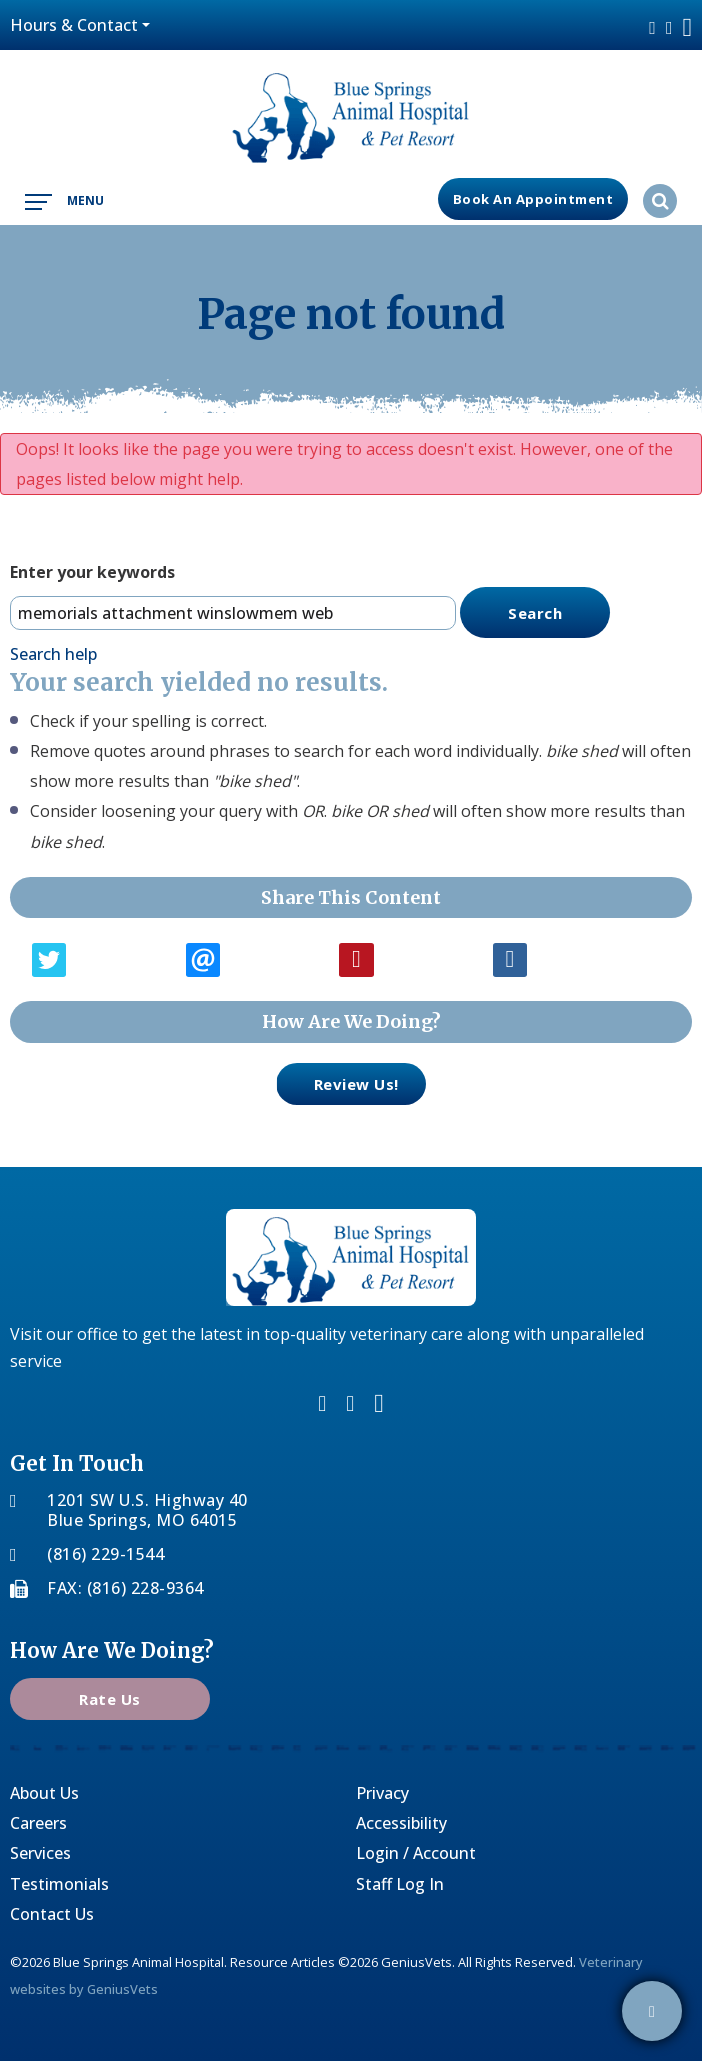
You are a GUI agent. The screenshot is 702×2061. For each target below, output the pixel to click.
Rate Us (110, 1699)
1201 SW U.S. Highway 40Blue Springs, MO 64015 (147, 1509)
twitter (669, 28)
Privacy (382, 1793)
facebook (652, 28)
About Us (44, 1793)
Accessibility (401, 1823)
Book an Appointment (533, 199)
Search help (53, 654)
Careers (38, 1823)
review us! (337, 1082)
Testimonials (59, 1884)
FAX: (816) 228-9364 (125, 1588)
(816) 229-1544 (105, 1554)
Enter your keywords (92, 572)
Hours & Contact (74, 25)
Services (40, 1853)
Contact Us (52, 1914)
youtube (688, 28)
